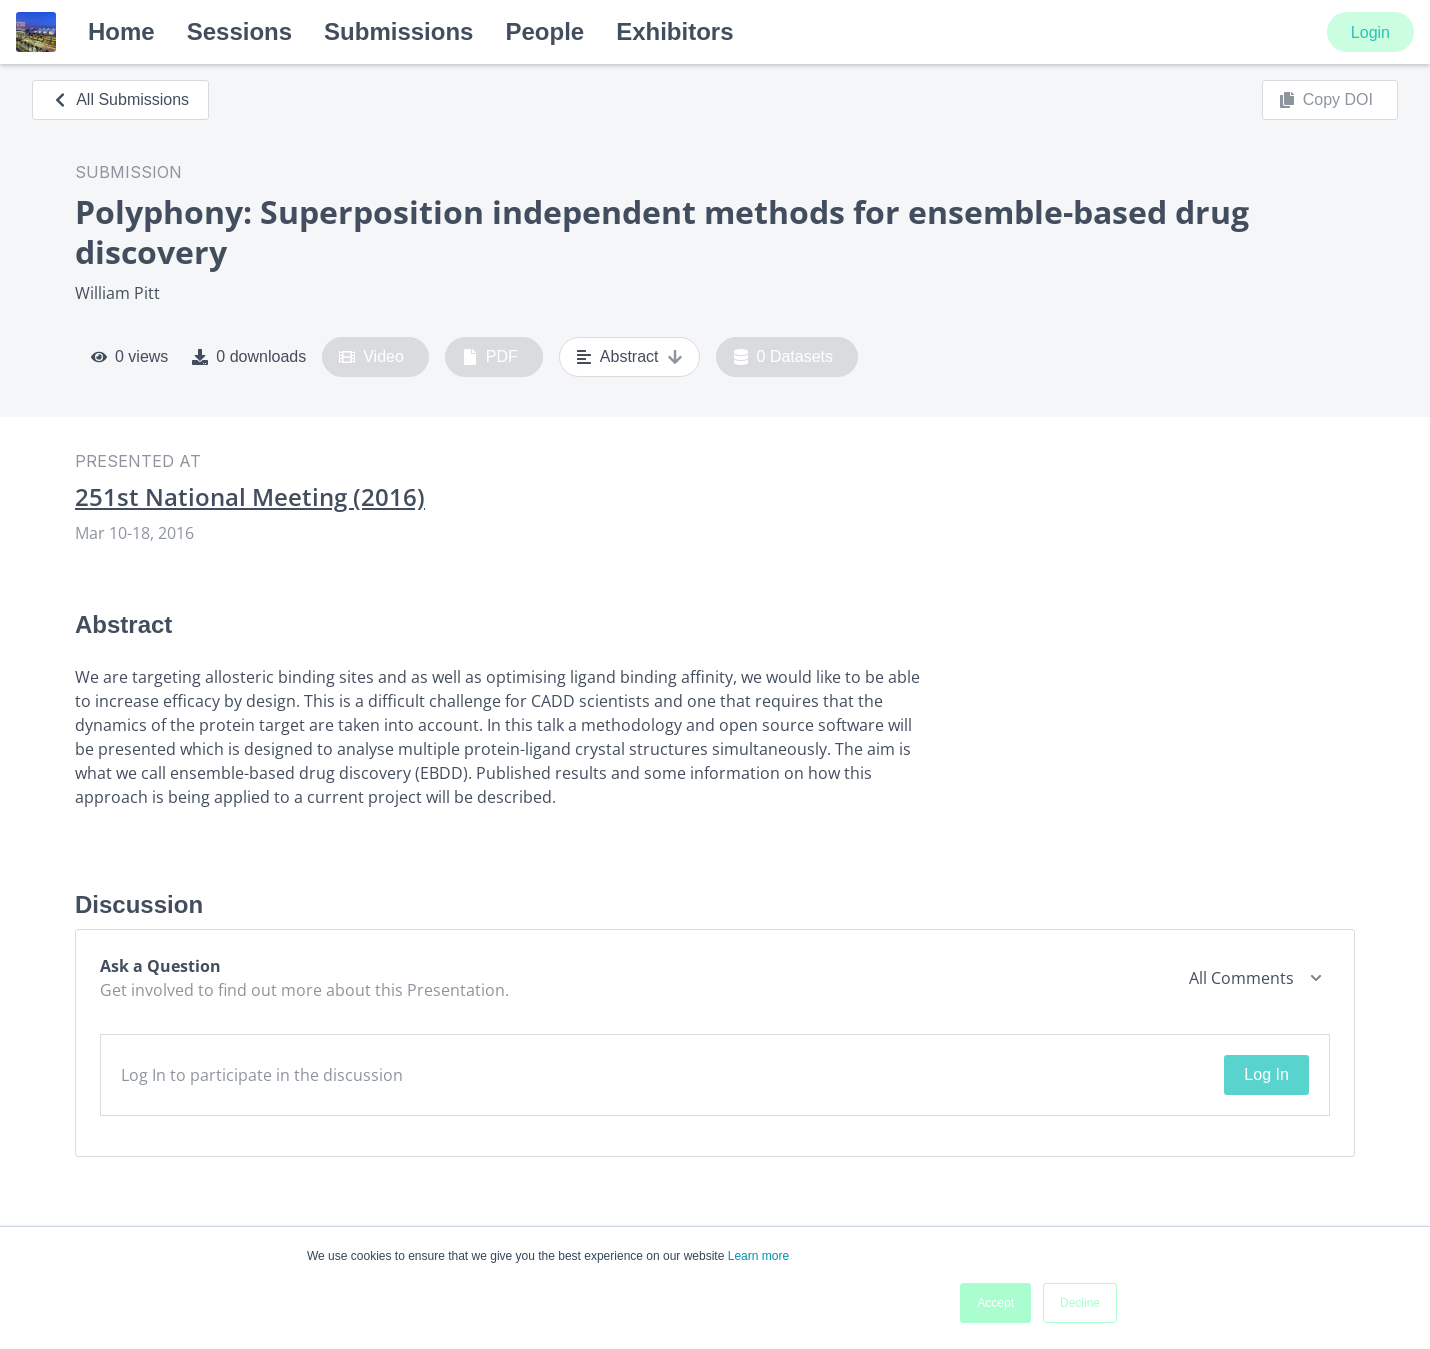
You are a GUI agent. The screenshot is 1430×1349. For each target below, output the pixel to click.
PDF (490, 357)
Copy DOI (1326, 100)
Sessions (239, 31)
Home (121, 31)
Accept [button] (995, 1303)
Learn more (758, 1256)
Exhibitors (674, 31)
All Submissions (120, 99)
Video (371, 357)
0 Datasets (783, 357)
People (544, 31)
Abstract (629, 357)
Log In (1266, 1074)
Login (1370, 32)
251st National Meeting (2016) (250, 497)
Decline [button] (1080, 1303)
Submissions (398, 31)
